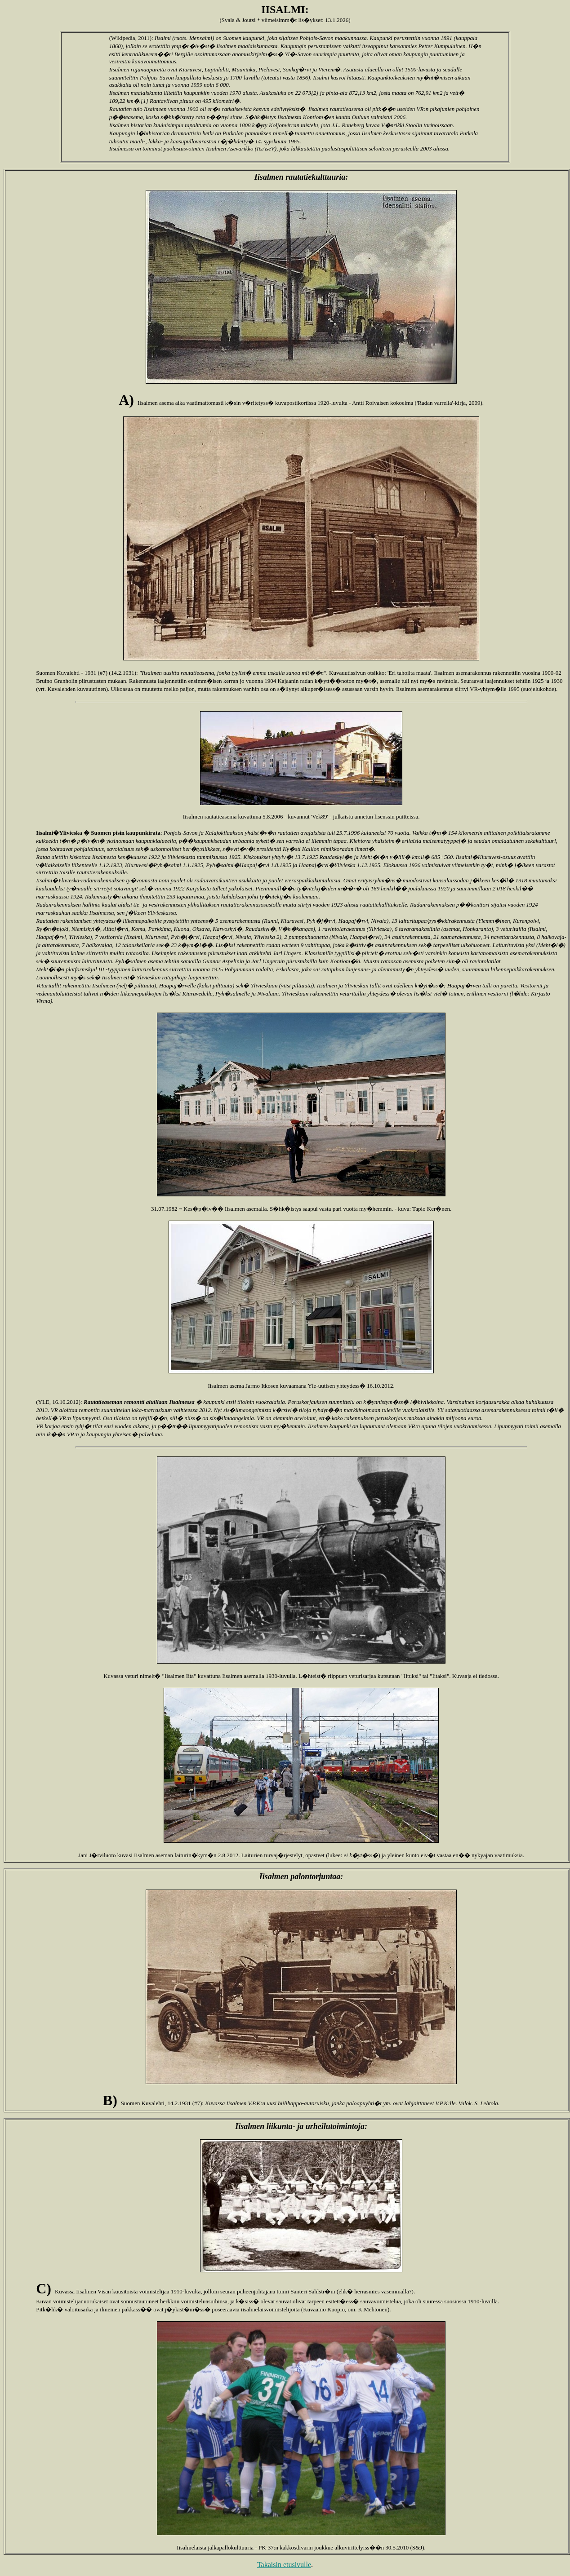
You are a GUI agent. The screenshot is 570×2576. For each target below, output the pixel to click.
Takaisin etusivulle (284, 2564)
